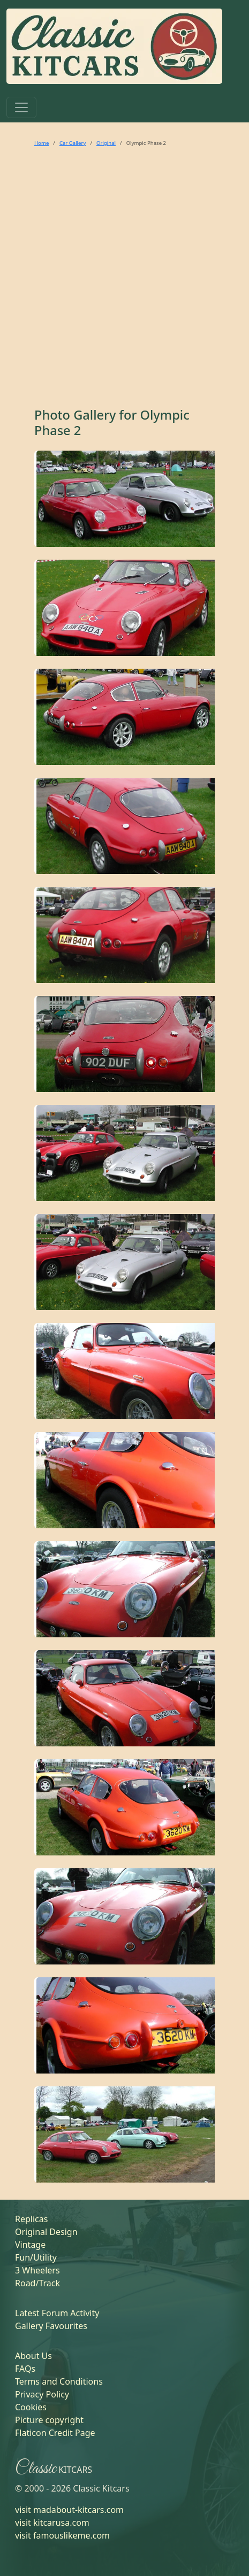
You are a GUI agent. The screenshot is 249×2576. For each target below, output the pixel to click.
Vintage (30, 2244)
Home (41, 143)
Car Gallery (72, 143)
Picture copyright (49, 2420)
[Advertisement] (121, 281)
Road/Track (37, 2283)
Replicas (31, 2219)
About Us (33, 2356)
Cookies (31, 2407)
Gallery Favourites (51, 2326)
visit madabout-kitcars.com (69, 2510)
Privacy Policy (42, 2394)
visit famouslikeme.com (62, 2535)
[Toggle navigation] (21, 107)
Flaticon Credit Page (55, 2433)
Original (106, 143)
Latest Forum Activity (57, 2313)
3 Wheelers (37, 2270)
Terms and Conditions (59, 2381)
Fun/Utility (36, 2257)
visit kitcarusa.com (52, 2522)
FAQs (25, 2368)
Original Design (46, 2232)
